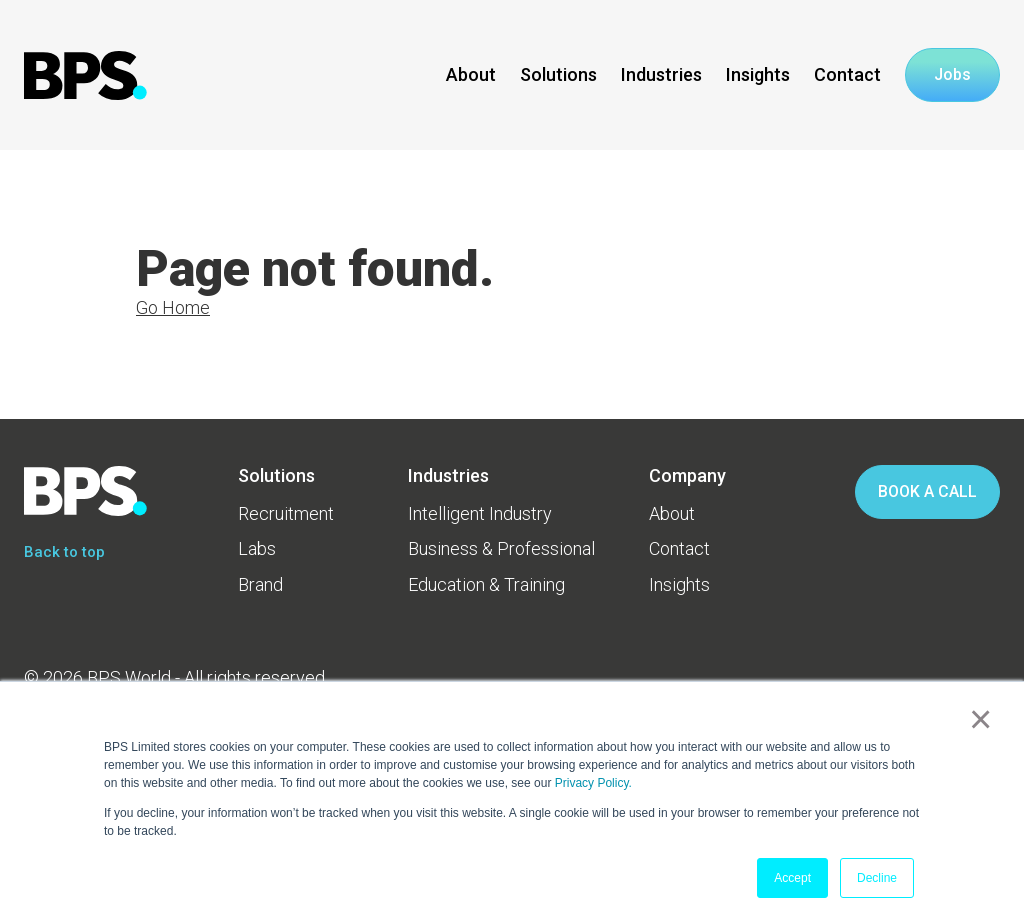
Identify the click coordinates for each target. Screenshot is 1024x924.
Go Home (173, 307)
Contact (847, 74)
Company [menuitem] (687, 475)
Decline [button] (877, 878)
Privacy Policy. (593, 783)
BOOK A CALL (927, 491)
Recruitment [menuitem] (286, 513)
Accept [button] (792, 878)
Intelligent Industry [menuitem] (480, 513)
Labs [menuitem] (257, 548)
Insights (758, 74)
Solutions (558, 74)
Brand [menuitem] (260, 584)
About (471, 74)
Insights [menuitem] (679, 584)
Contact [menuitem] (679, 548)
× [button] (976, 719)
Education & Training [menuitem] (486, 584)
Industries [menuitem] (448, 475)
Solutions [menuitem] (276, 475)
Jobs (952, 75)
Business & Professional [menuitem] (501, 548)
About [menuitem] (672, 513)
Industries (661, 74)
